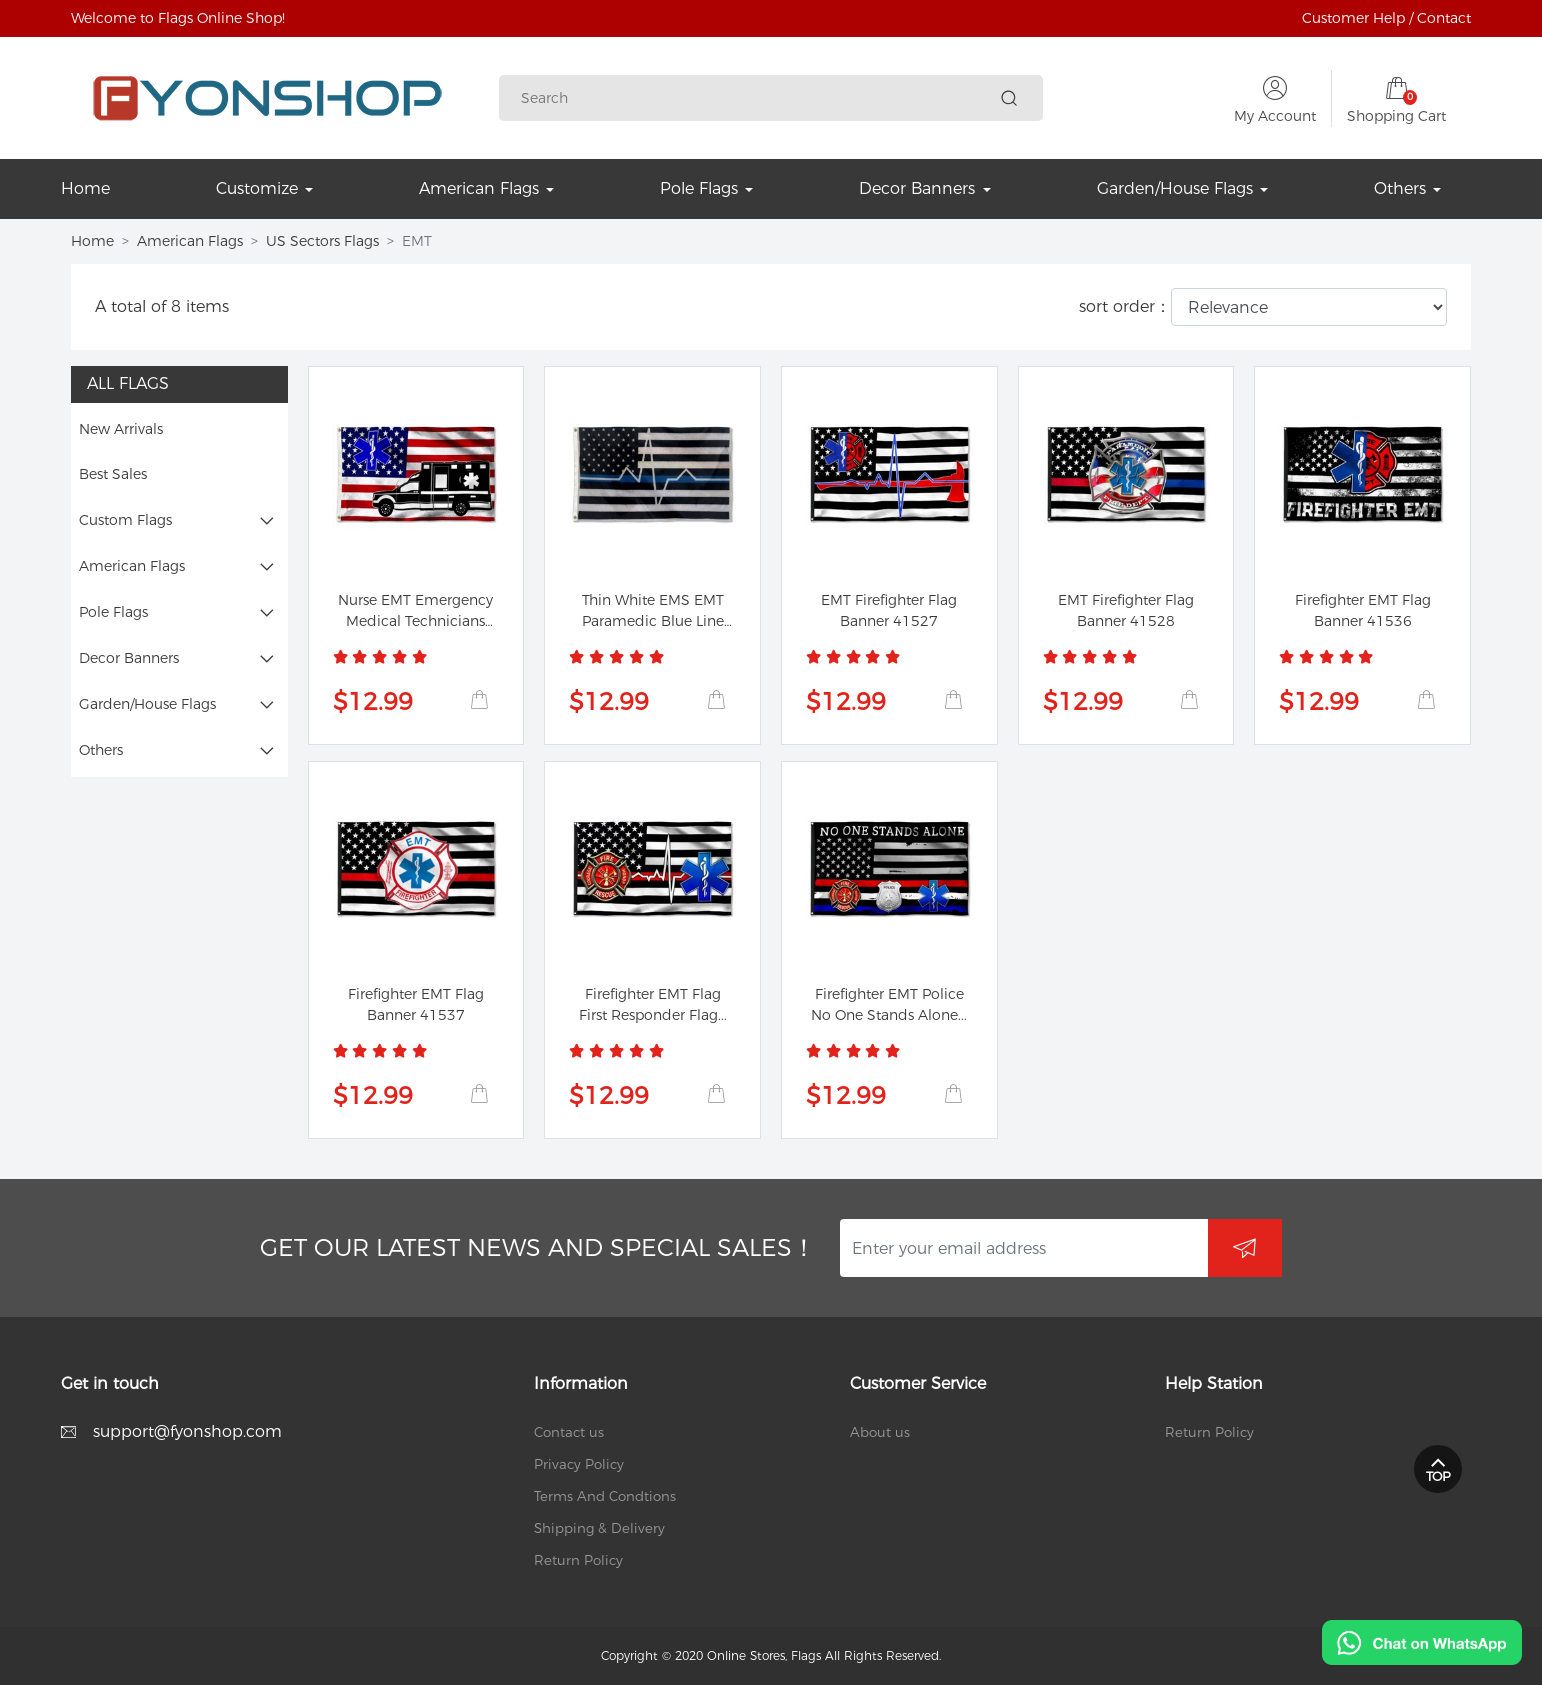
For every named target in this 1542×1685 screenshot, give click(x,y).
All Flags (128, 383)
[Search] (757, 98)
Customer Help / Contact (1386, 18)
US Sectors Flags (322, 241)
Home (92, 241)
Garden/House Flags (147, 704)
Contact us (569, 1432)
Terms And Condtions (605, 1496)
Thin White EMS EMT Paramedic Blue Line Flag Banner (653, 621)
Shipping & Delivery (599, 1528)
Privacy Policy (579, 1464)
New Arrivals (121, 429)
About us (880, 1432)
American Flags (190, 241)
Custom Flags (125, 520)
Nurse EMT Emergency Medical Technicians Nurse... (415, 621)
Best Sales (113, 474)
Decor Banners (129, 658)
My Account (1275, 116)
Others (101, 750)
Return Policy (578, 1560)
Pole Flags (113, 612)
